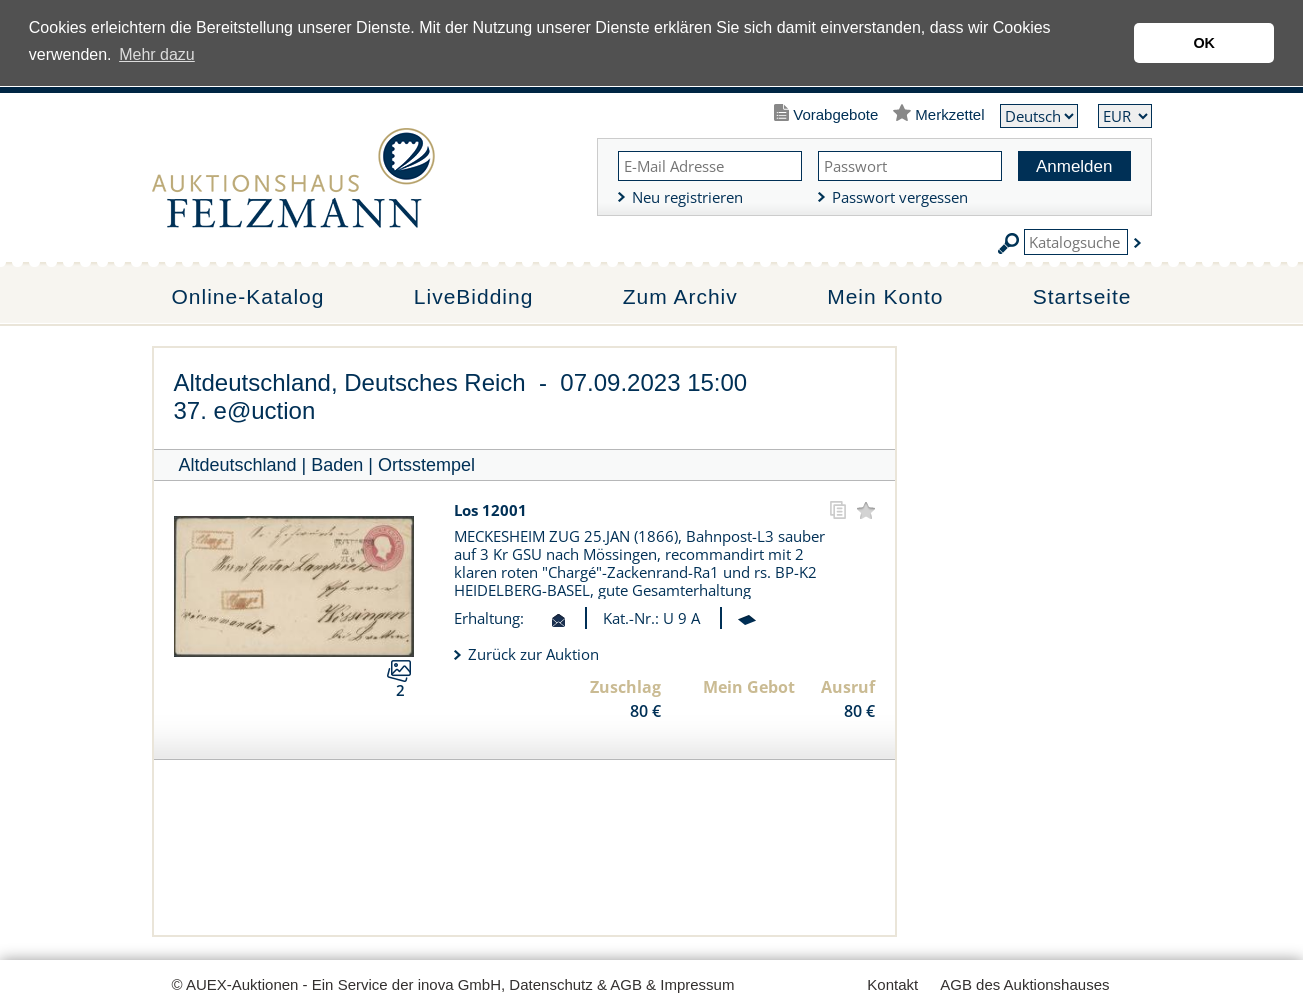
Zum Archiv (680, 296)
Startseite (1082, 296)
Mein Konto (885, 296)
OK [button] (1204, 43)
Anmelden (1074, 166)
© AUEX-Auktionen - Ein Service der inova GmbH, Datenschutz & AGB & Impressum (453, 984)
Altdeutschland (238, 465)
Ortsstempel (426, 465)
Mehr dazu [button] (157, 54)
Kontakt (892, 984)
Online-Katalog (248, 296)
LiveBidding (474, 296)
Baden (337, 465)
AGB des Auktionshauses (1024, 984)
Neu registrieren (687, 197)
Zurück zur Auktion (533, 654)
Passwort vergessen (900, 197)
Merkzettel (949, 114)
